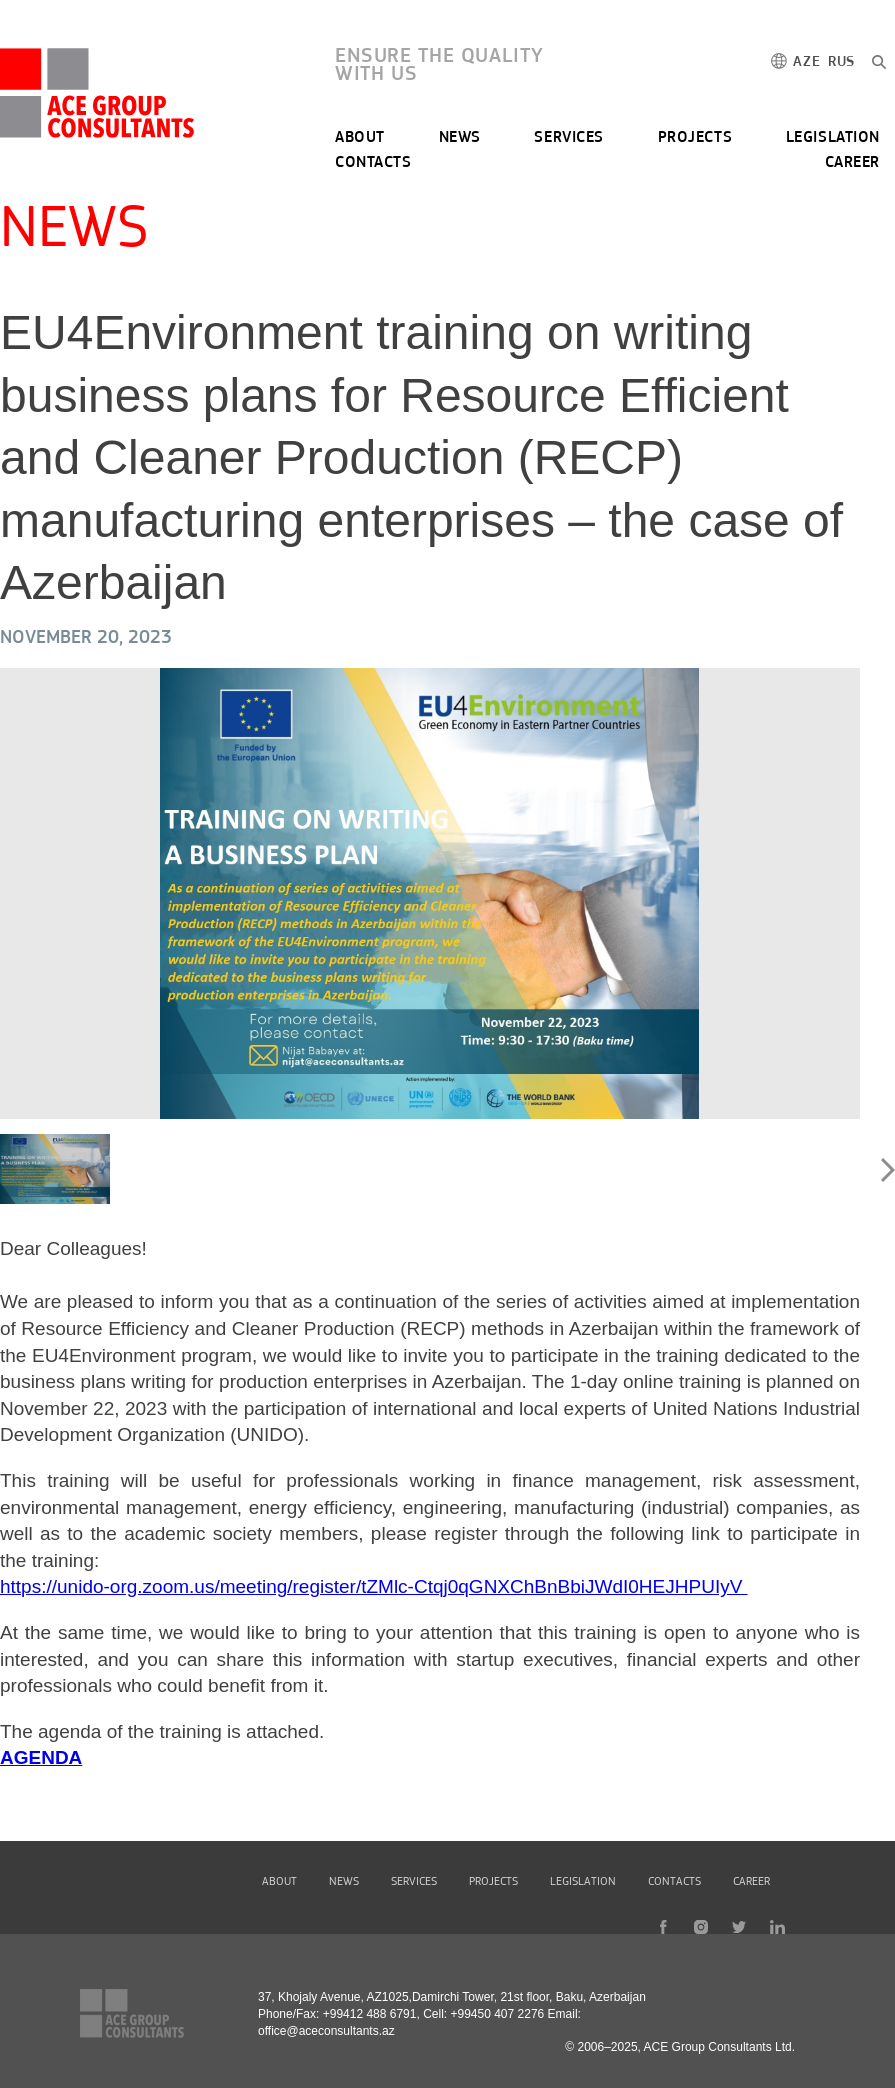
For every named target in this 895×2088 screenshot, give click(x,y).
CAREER (852, 163)
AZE (806, 62)
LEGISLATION (833, 138)
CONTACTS (373, 163)
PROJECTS (695, 138)
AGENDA (41, 1757)
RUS (841, 62)
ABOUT (360, 138)
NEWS (460, 138)
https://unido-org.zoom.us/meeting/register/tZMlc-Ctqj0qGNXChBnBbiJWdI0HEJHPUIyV (374, 1586)
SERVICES (568, 138)
